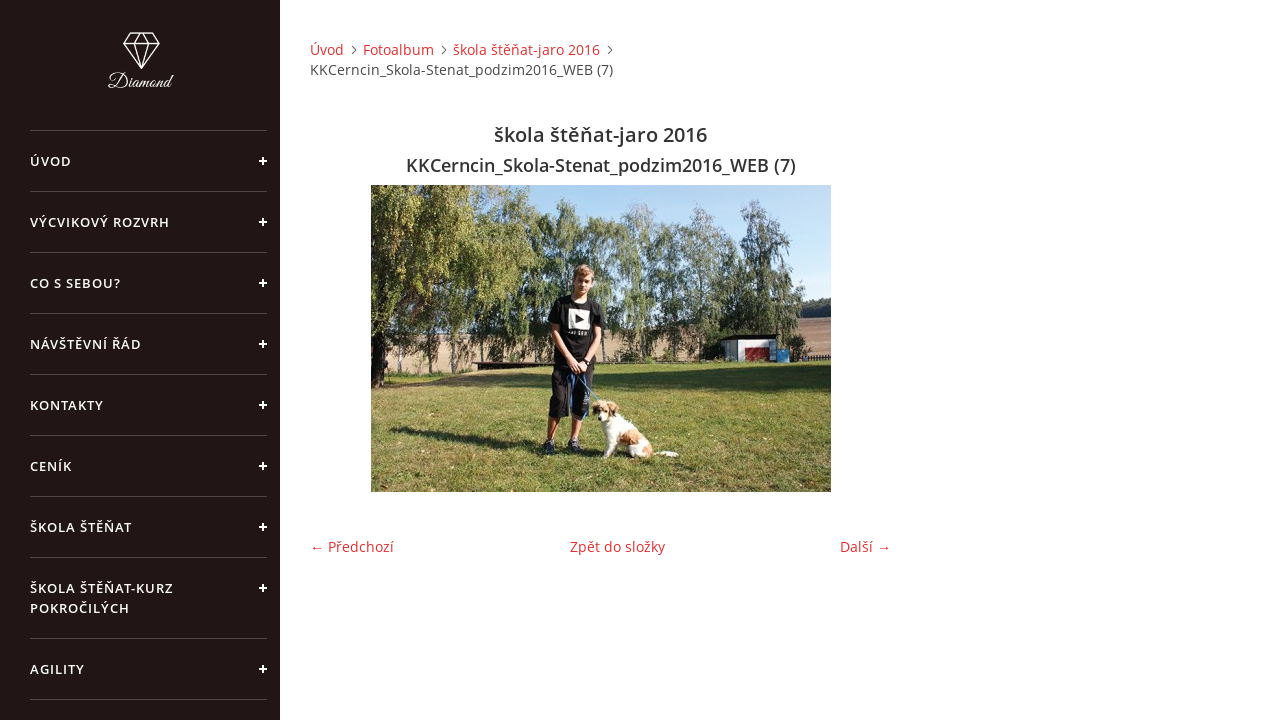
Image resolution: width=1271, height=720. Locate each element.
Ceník (51, 466)
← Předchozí (352, 546)
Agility (57, 669)
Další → (865, 546)
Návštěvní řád (86, 344)
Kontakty (67, 405)
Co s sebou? (75, 283)
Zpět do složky (617, 546)
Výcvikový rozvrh (100, 222)
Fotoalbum (398, 49)
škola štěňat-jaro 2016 (526, 49)
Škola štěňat (81, 527)
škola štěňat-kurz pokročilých (101, 598)
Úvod (51, 161)
